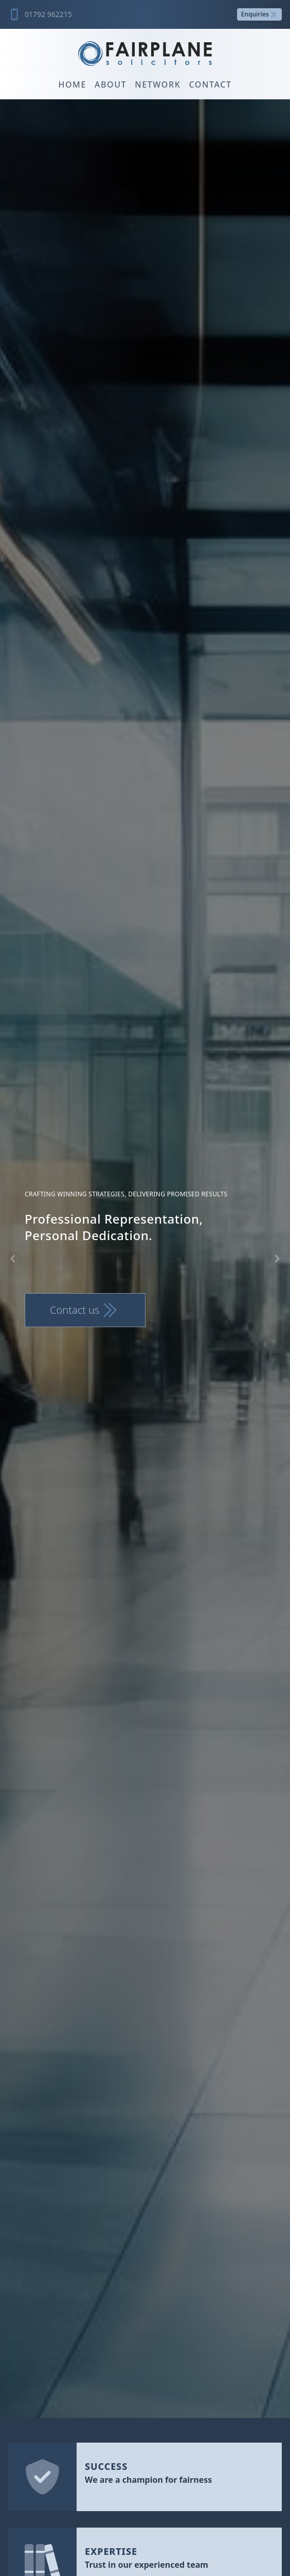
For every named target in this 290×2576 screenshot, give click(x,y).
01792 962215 (48, 14)
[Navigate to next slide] (277, 1258)
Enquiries (259, 14)
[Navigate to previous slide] (13, 1258)
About (110, 84)
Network (157, 84)
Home (72, 84)
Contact (210, 84)
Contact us (85, 1310)
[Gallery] (145, 1258)
